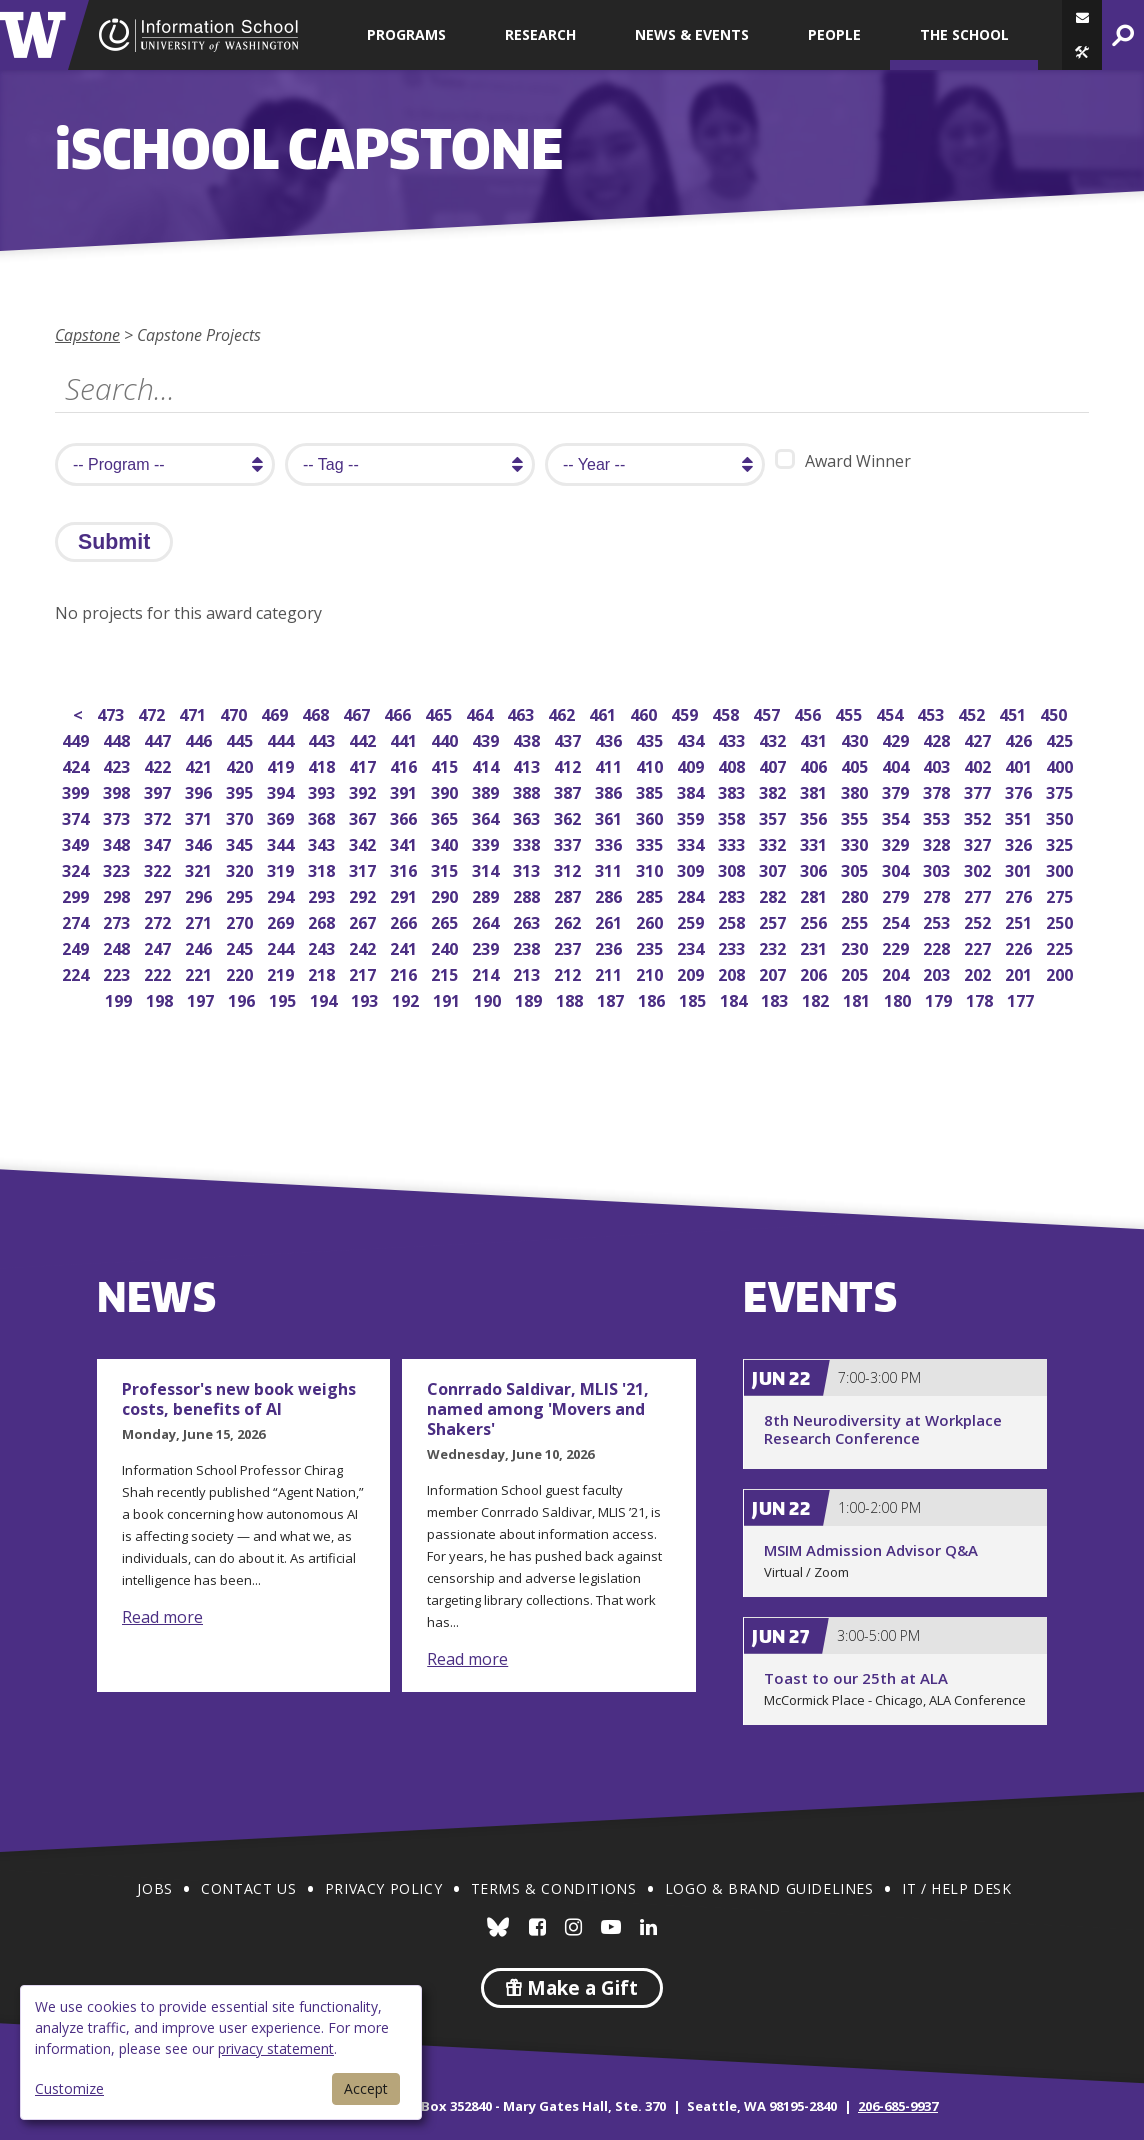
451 (1014, 712)
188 (571, 998)
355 (856, 816)
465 (440, 712)
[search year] (655, 464)
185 (694, 998)
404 (897, 764)
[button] (1082, 52)
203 (938, 972)
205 (856, 972)
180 (899, 998)
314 (487, 868)
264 (487, 920)
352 (979, 816)
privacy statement (276, 2048)
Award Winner (843, 460)
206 (815, 972)
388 (528, 790)
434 (692, 738)
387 (569, 790)
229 (897, 946)
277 (979, 894)
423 (118, 764)
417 (364, 764)
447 (159, 738)
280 (856, 894)
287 (569, 894)
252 (979, 920)
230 (856, 946)
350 (1061, 816)
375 (1061, 790)
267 (364, 920)
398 (118, 790)
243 (323, 946)
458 (727, 712)
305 (856, 868)
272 (159, 920)
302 (979, 868)
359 (692, 816)
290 (446, 894)
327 (979, 842)
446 (200, 738)
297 (159, 894)
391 (405, 790)
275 (1061, 894)
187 (612, 998)
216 (405, 972)
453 (932, 712)
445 (241, 738)
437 (569, 738)
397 (159, 790)
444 (282, 738)
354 (897, 816)
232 (774, 946)
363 (528, 816)
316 (405, 868)
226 (1020, 946)
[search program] (165, 464)
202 (979, 972)
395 (241, 790)
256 (815, 920)
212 (569, 972)
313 (528, 868)
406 (815, 764)
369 (282, 816)
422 (159, 764)
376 (1020, 790)
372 (159, 816)
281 (815, 894)
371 (200, 816)
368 (323, 816)
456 (809, 712)
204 (897, 972)
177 (1022, 998)
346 (200, 842)
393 (323, 790)
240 (446, 946)
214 (487, 972)
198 (161, 998)
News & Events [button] (692, 34)
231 (815, 946)
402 (979, 764)
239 (487, 946)
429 (897, 738)
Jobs (154, 1888)
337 (569, 842)
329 (897, 842)
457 (768, 712)
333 (733, 842)
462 (563, 712)
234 (692, 946)
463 (522, 712)
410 (651, 764)
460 (645, 712)
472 (153, 712)
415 (446, 764)
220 (241, 972)
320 (241, 868)
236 (610, 946)
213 (528, 972)
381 (815, 790)
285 (651, 894)
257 (774, 920)
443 (323, 738)
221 (200, 972)
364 (487, 816)
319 (282, 868)
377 (979, 790)
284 (692, 894)
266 (405, 920)
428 (938, 738)
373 (118, 816)
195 (284, 998)
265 (446, 920)
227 (979, 946)
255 (856, 920)
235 (651, 946)
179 (940, 998)
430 (856, 738)
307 (774, 868)
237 (569, 946)
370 (241, 816)
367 (364, 816)
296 (200, 894)
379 (897, 790)
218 (323, 972)
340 (446, 842)
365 (446, 816)
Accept (366, 2088)
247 (159, 946)
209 (692, 972)
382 (774, 790)
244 (282, 946)
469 (276, 712)
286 (610, 894)
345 (241, 842)
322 (159, 868)
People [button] (834, 34)
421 (200, 764)
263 (528, 920)
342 (364, 842)
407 (774, 764)
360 (651, 816)
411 (610, 764)
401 (1020, 764)
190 (489, 998)
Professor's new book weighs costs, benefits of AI (239, 1399)
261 (610, 920)
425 (1061, 738)
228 (938, 946)
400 (1061, 764)
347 (159, 842)
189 (530, 998)
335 (651, 842)
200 (1061, 972)
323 (118, 868)
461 (604, 712)
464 (481, 712)
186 (653, 998)
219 (282, 972)
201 (1020, 972)
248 (118, 946)
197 (202, 998)
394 (282, 790)
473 (112, 712)
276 (1020, 894)
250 (1061, 920)
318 (323, 868)
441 (405, 738)
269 (282, 920)
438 (528, 738)
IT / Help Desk (956, 1888)
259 (692, 920)
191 (448, 998)
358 (733, 816)
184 (735, 998)
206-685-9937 (898, 2106)
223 (118, 972)
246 (200, 946)
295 (241, 894)
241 (405, 946)
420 (241, 764)
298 (118, 894)
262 (569, 920)
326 (1020, 842)
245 (241, 946)
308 (733, 868)
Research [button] (540, 34)
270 (241, 920)
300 (1061, 868)
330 (856, 842)
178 (981, 998)
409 (692, 764)
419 (282, 764)
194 (325, 998)
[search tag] (410, 464)
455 (850, 712)
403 (938, 764)
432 (774, 738)
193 (366, 998)
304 (897, 868)
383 (733, 790)
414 (487, 764)
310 (651, 868)
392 (364, 790)
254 (897, 920)
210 (651, 972)
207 (774, 972)
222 (159, 972)
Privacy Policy (383, 1888)
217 (364, 972)
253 (938, 920)
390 (446, 790)
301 (1020, 868)
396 (200, 790)
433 (733, 738)
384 (692, 790)
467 (358, 712)
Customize (69, 2088)
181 (858, 998)
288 (528, 894)
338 (528, 842)
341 (405, 842)
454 (891, 712)
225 (1061, 946)
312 (569, 868)
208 (733, 972)
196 (243, 998)
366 (405, 816)
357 (774, 816)
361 (610, 816)
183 (776, 998)
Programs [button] (406, 34)
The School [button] (964, 34)
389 (487, 790)
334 (692, 842)
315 (446, 868)
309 (692, 868)
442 (364, 738)
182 (817, 998)
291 (405, 894)
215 (446, 972)
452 (973, 712)
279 (897, 894)
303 (938, 868)
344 (282, 842)
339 (487, 842)
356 (815, 816)
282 (774, 894)
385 (651, 790)
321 (200, 868)
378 (938, 790)
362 (569, 816)
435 (651, 738)
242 (364, 946)
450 (1055, 712)
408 (733, 764)
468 (317, 712)
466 (399, 712)
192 (407, 998)
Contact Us (248, 1888)
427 (979, 738)
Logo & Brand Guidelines (769, 1888)
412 (569, 764)
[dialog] (221, 2052)
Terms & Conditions (554, 1888)
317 (364, 868)
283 (733, 894)
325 (1061, 842)
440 (446, 738)
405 (856, 764)
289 (487, 894)
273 (118, 920)
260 (651, 920)
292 (364, 894)
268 (323, 920)
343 (323, 842)
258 (733, 920)
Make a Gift (572, 1988)
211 (610, 972)
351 (1020, 816)
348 (118, 842)
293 (323, 894)
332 (774, 842)
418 (323, 764)
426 (1020, 738)
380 (856, 790)
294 (282, 894)
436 (610, 738)
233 (733, 946)
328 (938, 842)
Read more (162, 1617)
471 (194, 712)
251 (1020, 920)
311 (610, 868)
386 (610, 790)
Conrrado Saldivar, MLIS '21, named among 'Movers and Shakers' (538, 1409)
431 (815, 738)
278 (938, 894)
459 (686, 712)
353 (938, 816)
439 (487, 738)
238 (528, 946)
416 (405, 764)
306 (815, 868)
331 (815, 842)
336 (610, 842)
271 (200, 920)
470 (235, 712)
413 (528, 764)
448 (118, 738)
